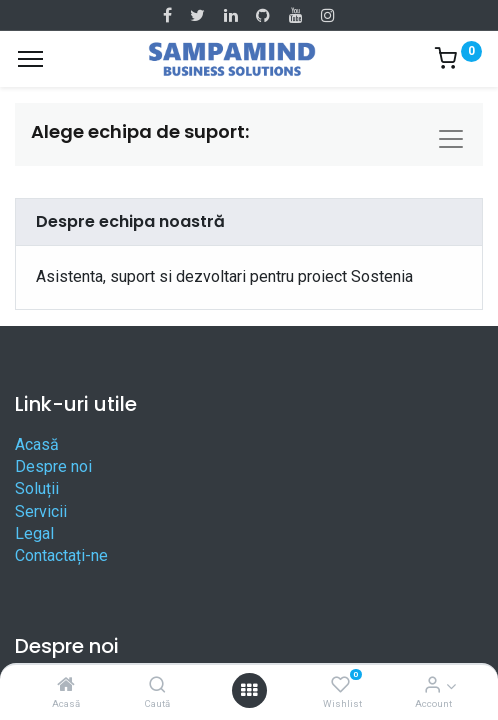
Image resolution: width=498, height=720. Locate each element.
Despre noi (53, 466)
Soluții (37, 488)
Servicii (41, 511)
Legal (34, 533)
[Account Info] (432, 685)
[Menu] (30, 59)
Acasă (37, 444)
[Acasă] (66, 685)
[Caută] (157, 685)
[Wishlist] (340, 685)
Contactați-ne (61, 555)
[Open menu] (249, 690)
